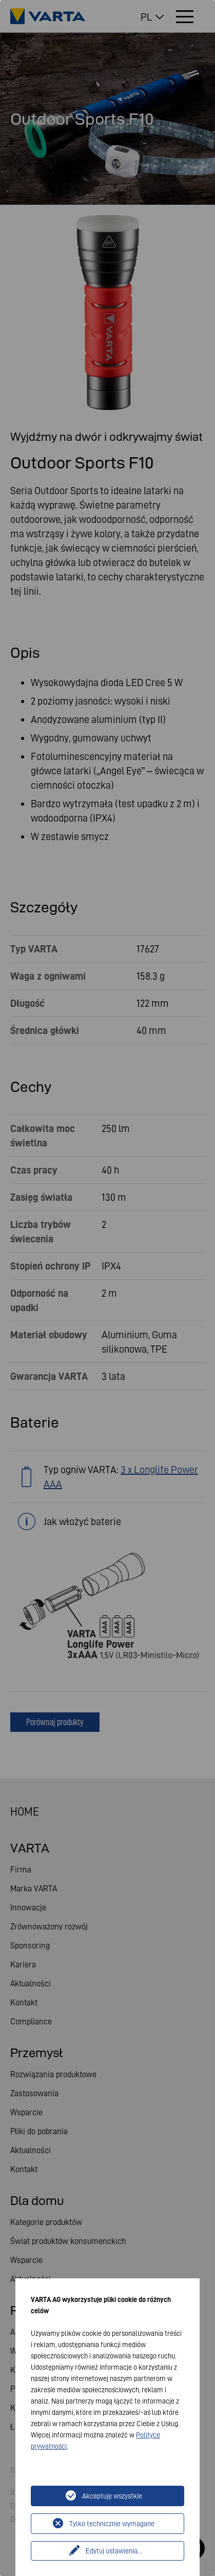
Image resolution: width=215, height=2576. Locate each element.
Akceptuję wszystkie (112, 2496)
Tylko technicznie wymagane (111, 2524)
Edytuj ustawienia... (114, 2551)
